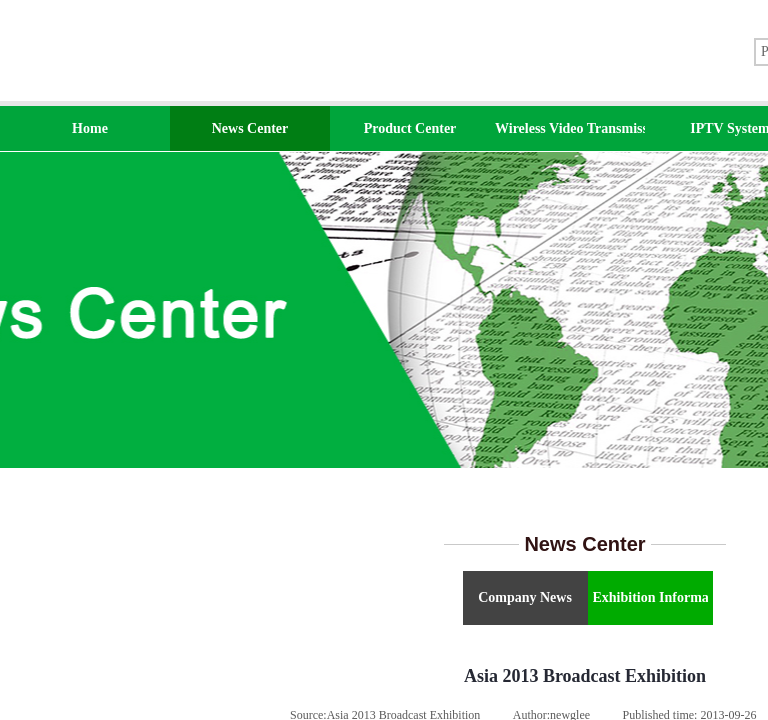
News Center (250, 128)
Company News (525, 597)
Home (90, 128)
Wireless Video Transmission (570, 128)
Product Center (410, 128)
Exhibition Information (650, 597)
